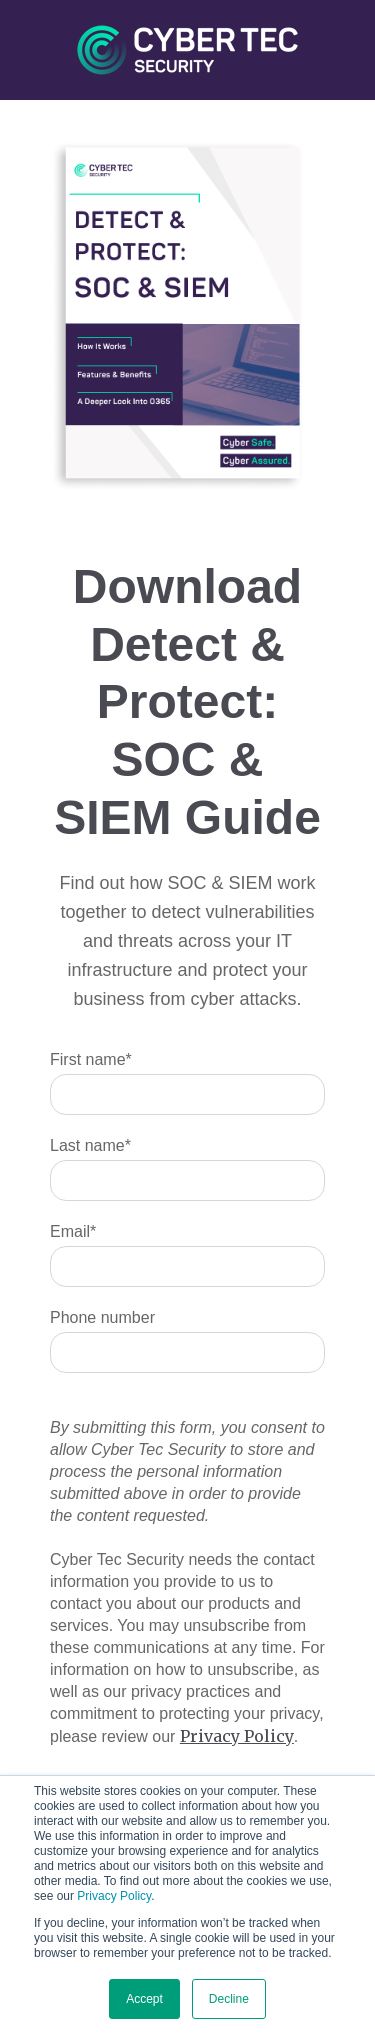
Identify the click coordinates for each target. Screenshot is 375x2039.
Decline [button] (229, 1999)
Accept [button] (144, 1999)
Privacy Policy (114, 1896)
